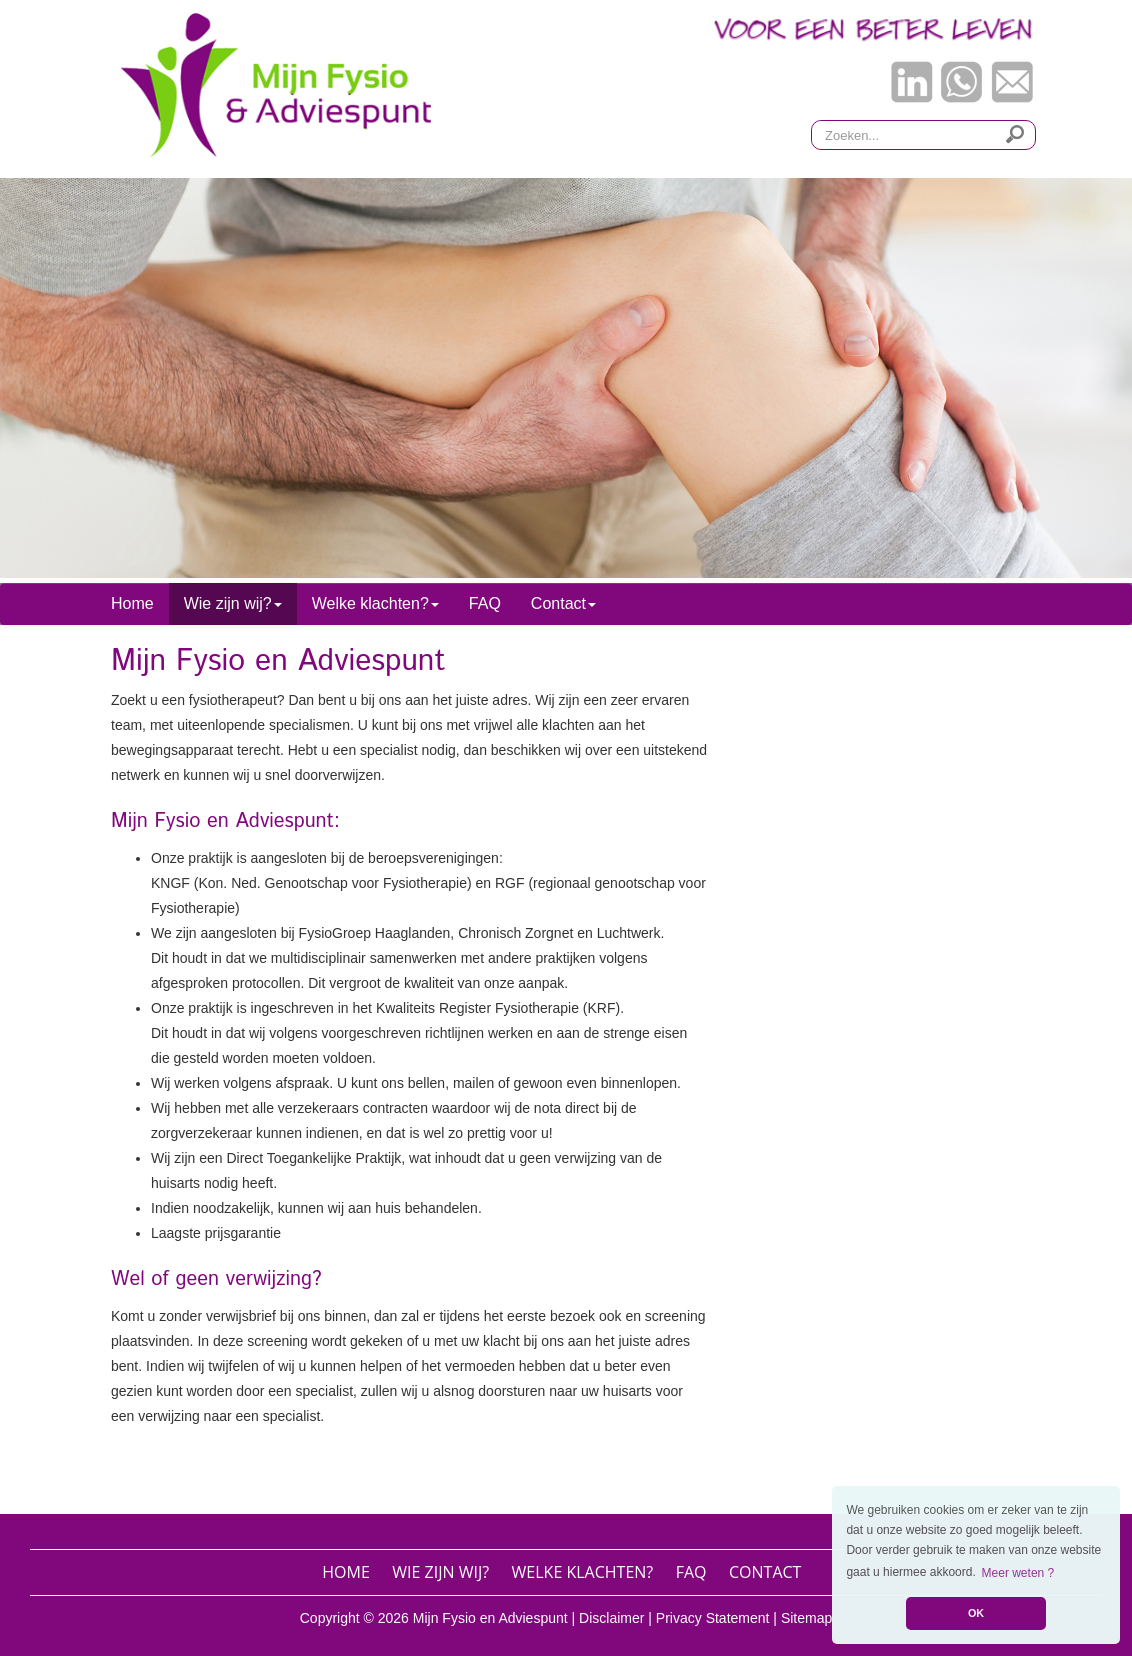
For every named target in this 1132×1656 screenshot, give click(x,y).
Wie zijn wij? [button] (233, 603)
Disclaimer (611, 1618)
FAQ (485, 603)
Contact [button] (563, 603)
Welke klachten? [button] (375, 603)
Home (132, 603)
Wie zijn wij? (440, 1572)
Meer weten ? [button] (1018, 1573)
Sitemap (806, 1618)
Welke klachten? (583, 1572)
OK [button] (976, 1613)
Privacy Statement (713, 1618)
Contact (765, 1572)
